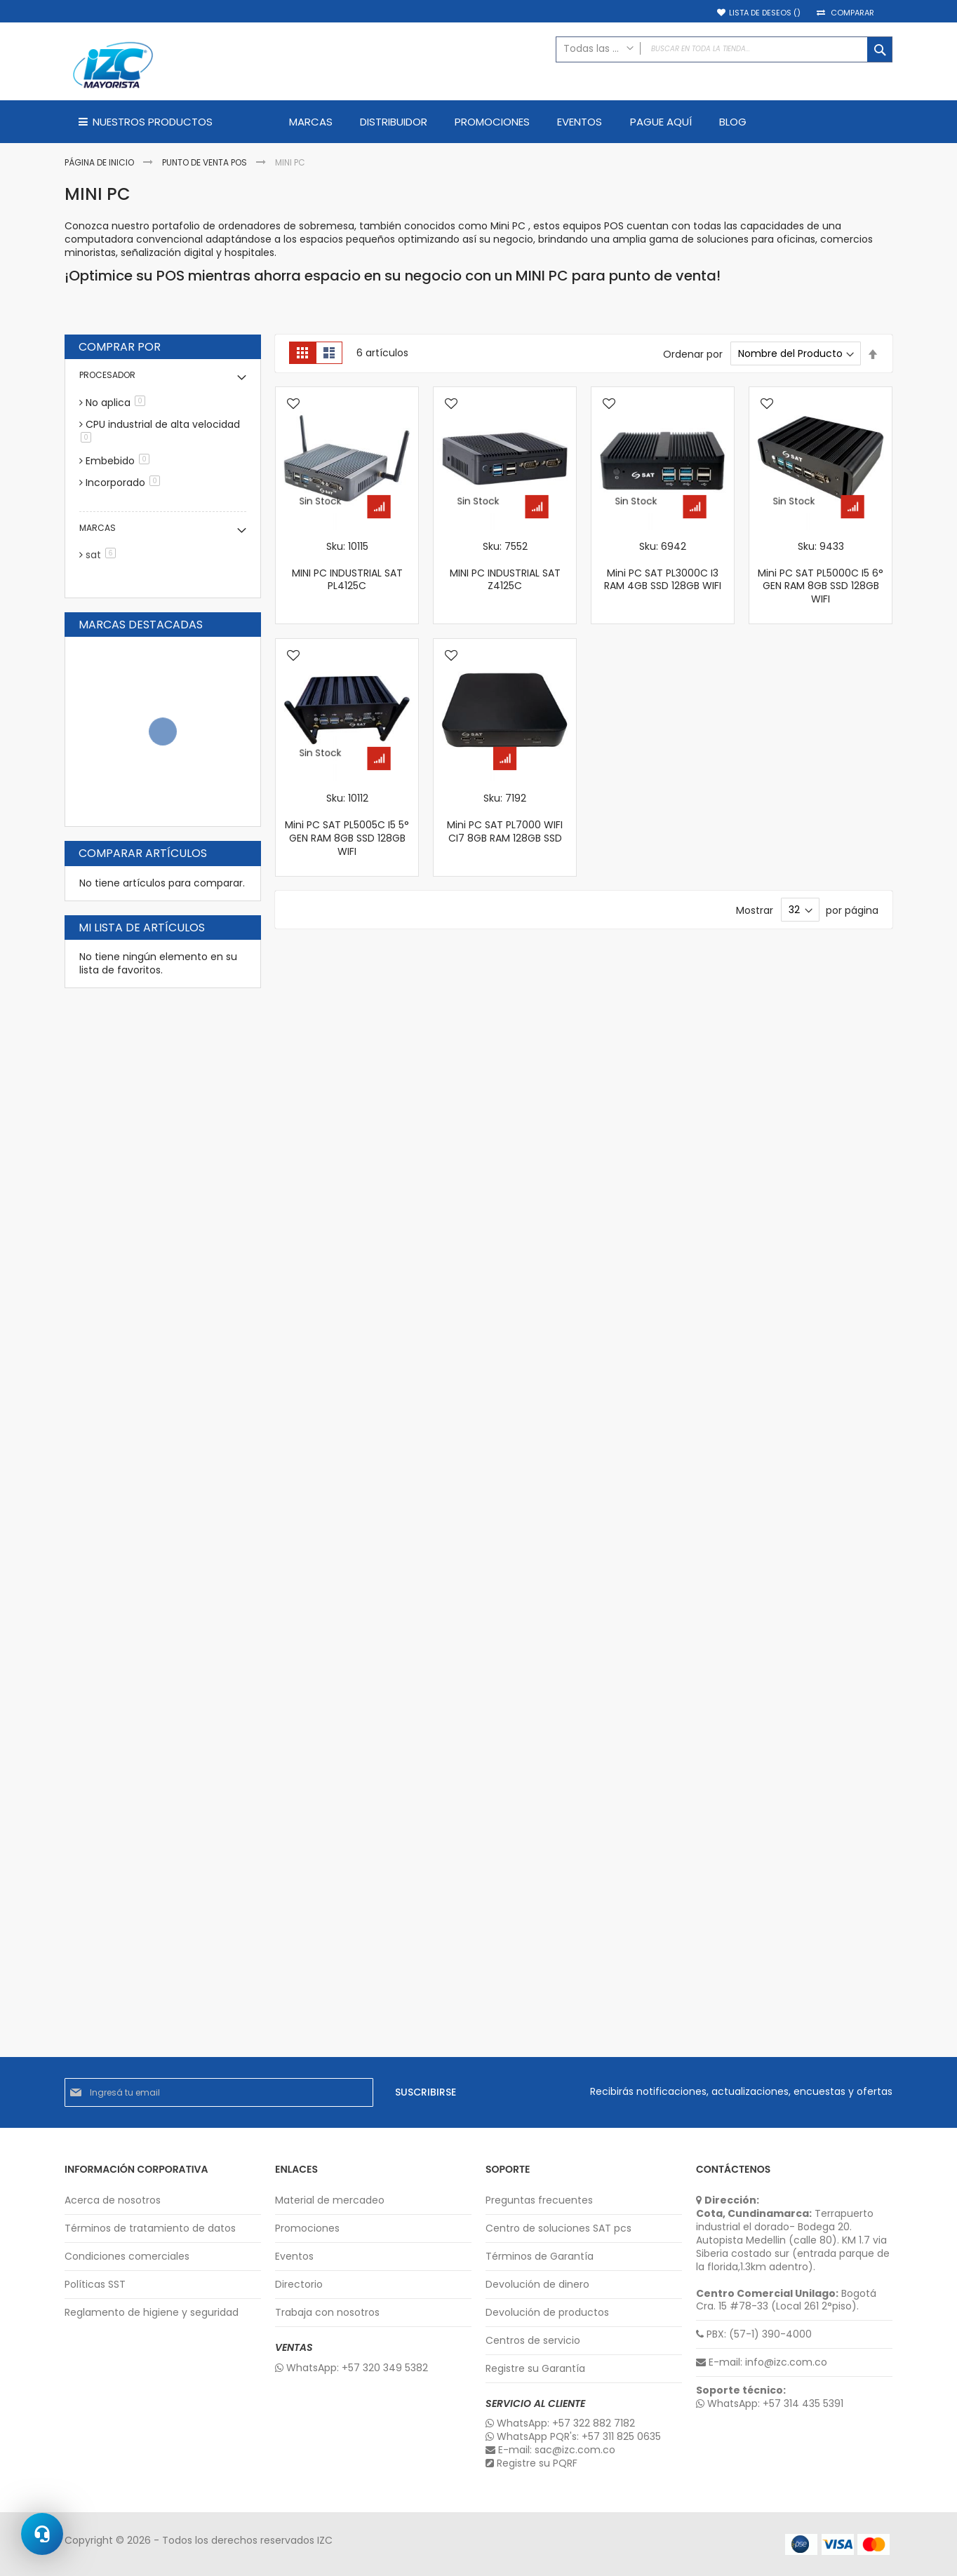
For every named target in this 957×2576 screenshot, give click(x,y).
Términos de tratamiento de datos (150, 2228)
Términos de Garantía (540, 2256)
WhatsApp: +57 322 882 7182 (560, 2423)
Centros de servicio (533, 2340)
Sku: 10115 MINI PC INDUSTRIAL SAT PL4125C (347, 566)
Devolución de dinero (537, 2284)
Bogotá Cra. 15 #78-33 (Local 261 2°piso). (786, 2300)
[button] (293, 405)
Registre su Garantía (535, 2368)
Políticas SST (95, 2284)
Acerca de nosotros (113, 2200)
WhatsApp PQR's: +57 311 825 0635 (573, 2436)
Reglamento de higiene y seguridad (152, 2312)
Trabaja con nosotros (327, 2312)
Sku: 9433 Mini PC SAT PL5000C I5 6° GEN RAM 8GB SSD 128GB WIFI (820, 573)
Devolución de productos (547, 2312)
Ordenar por (693, 353)
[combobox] (724, 49)
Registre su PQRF (531, 2463)
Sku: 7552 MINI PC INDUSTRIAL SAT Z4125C (505, 566)
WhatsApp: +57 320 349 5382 (351, 2368)
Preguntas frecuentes (539, 2200)
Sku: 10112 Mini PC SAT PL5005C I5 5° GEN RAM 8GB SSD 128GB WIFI (347, 824)
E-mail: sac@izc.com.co (550, 2450)
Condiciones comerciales (127, 2256)
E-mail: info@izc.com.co (761, 2362)
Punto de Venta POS (205, 162)
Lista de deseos (765, 13)
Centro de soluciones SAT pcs (558, 2228)
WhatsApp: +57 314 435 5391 (769, 2403)
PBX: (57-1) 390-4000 (754, 2334)
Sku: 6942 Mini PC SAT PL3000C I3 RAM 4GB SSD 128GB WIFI (662, 566)
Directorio (299, 2284)
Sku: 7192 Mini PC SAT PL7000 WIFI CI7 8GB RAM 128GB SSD (505, 818)
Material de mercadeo (329, 2200)
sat (103, 555)
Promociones (307, 2228)
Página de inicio (100, 162)
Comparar (852, 13)
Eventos (294, 2256)
